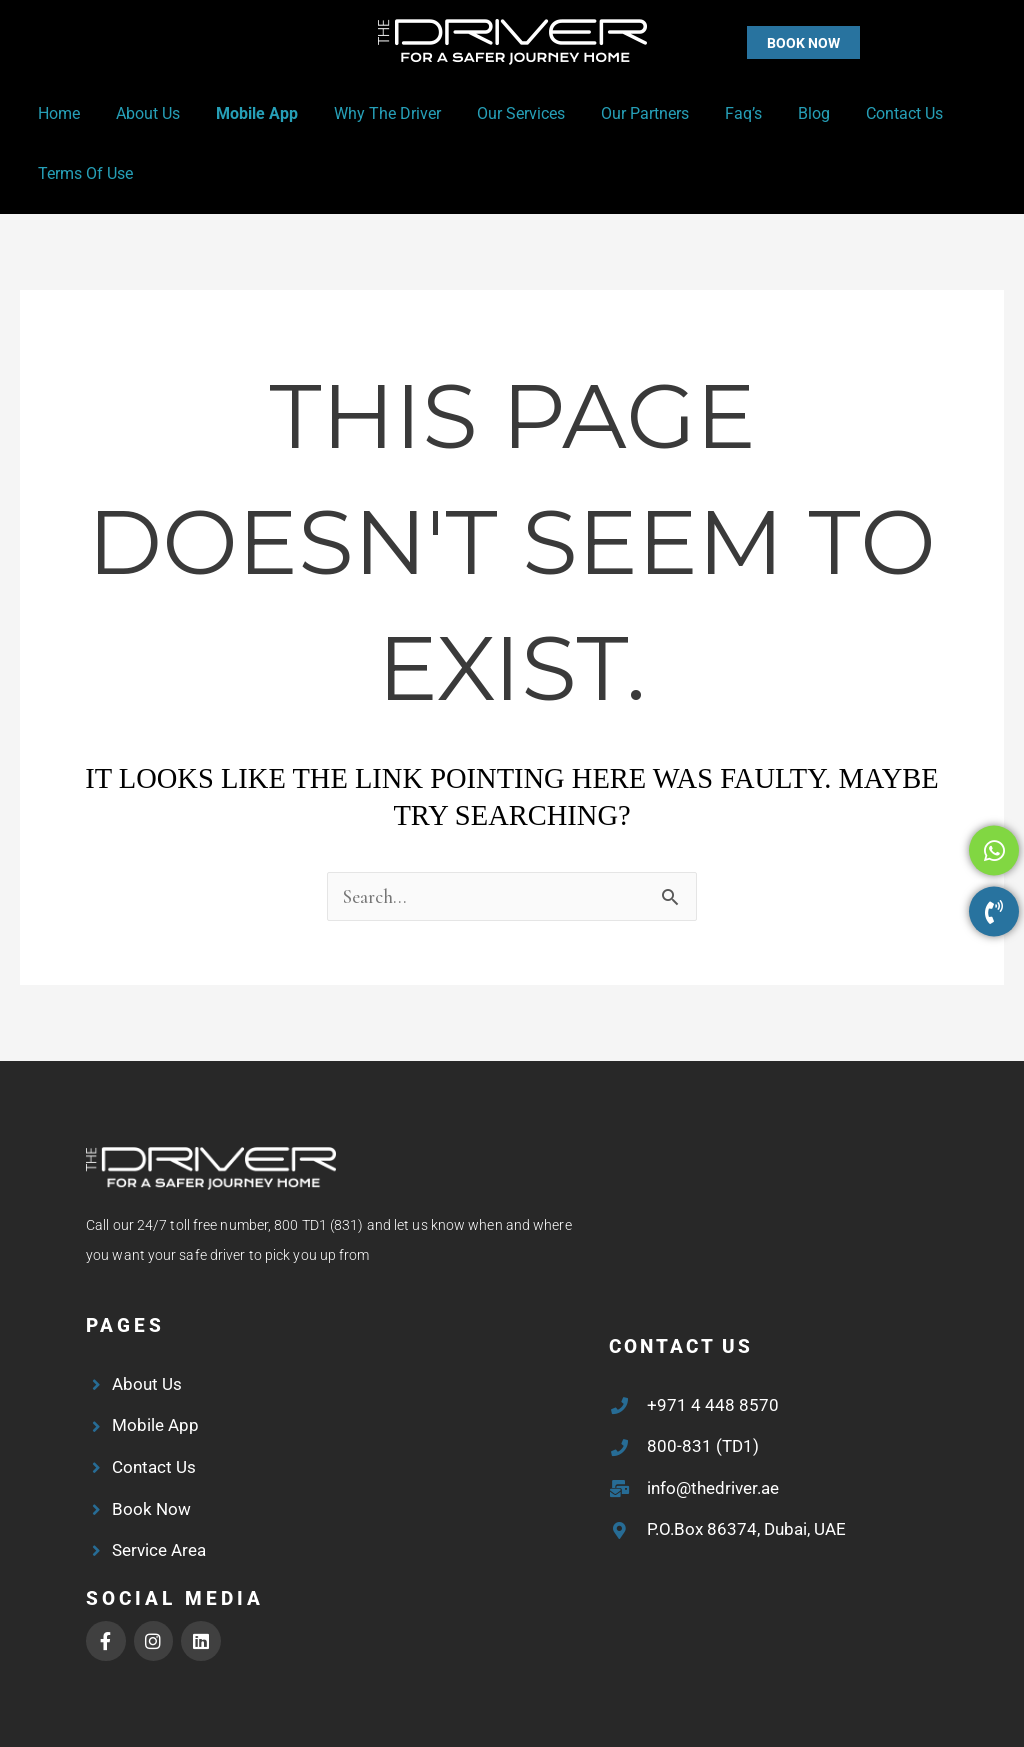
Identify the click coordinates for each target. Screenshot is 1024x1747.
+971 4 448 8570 (713, 1405)
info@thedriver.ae (713, 1488)
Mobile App (247, 113)
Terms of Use (83, 173)
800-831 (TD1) (703, 1446)
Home (57, 113)
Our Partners (623, 113)
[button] (763, 42)
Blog (784, 113)
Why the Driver (373, 113)
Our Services (503, 113)
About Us (142, 113)
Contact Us (870, 113)
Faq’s (717, 113)
